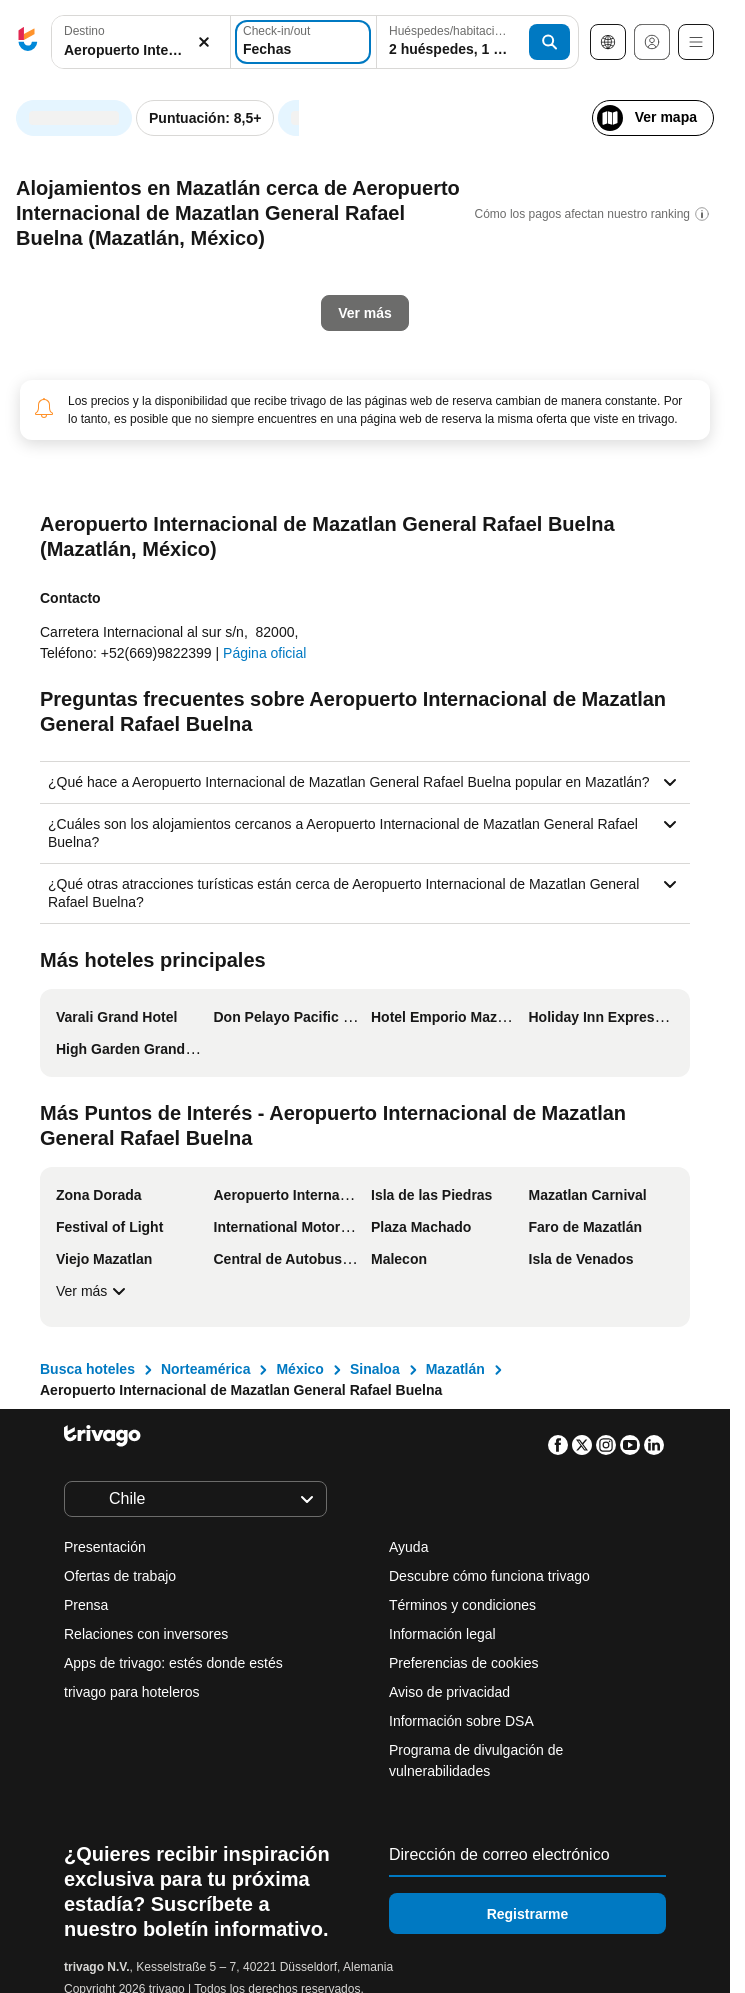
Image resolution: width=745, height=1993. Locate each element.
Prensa (86, 1605)
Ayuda (408, 1547)
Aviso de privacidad (449, 1692)
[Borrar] (204, 42)
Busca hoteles (87, 1369)
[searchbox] (141, 50)
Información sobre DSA (461, 1721)
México (299, 1369)
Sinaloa (375, 1369)
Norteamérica (206, 1369)
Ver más (93, 1291)
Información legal (442, 1634)
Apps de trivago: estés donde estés (173, 1663)
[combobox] (141, 42)
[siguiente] (669, 108)
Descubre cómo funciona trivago (489, 1576)
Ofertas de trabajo (120, 1576)
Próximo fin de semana (587, 465)
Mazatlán (455, 1369)
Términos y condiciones (462, 1605)
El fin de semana (410, 465)
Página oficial (264, 653)
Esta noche (84, 465)
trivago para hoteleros (131, 1692)
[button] (141, 42)
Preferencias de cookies (465, 1663)
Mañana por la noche (239, 465)
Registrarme (528, 1914)
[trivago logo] (28, 42)
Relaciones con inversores (146, 1634)
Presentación (105, 1547)
